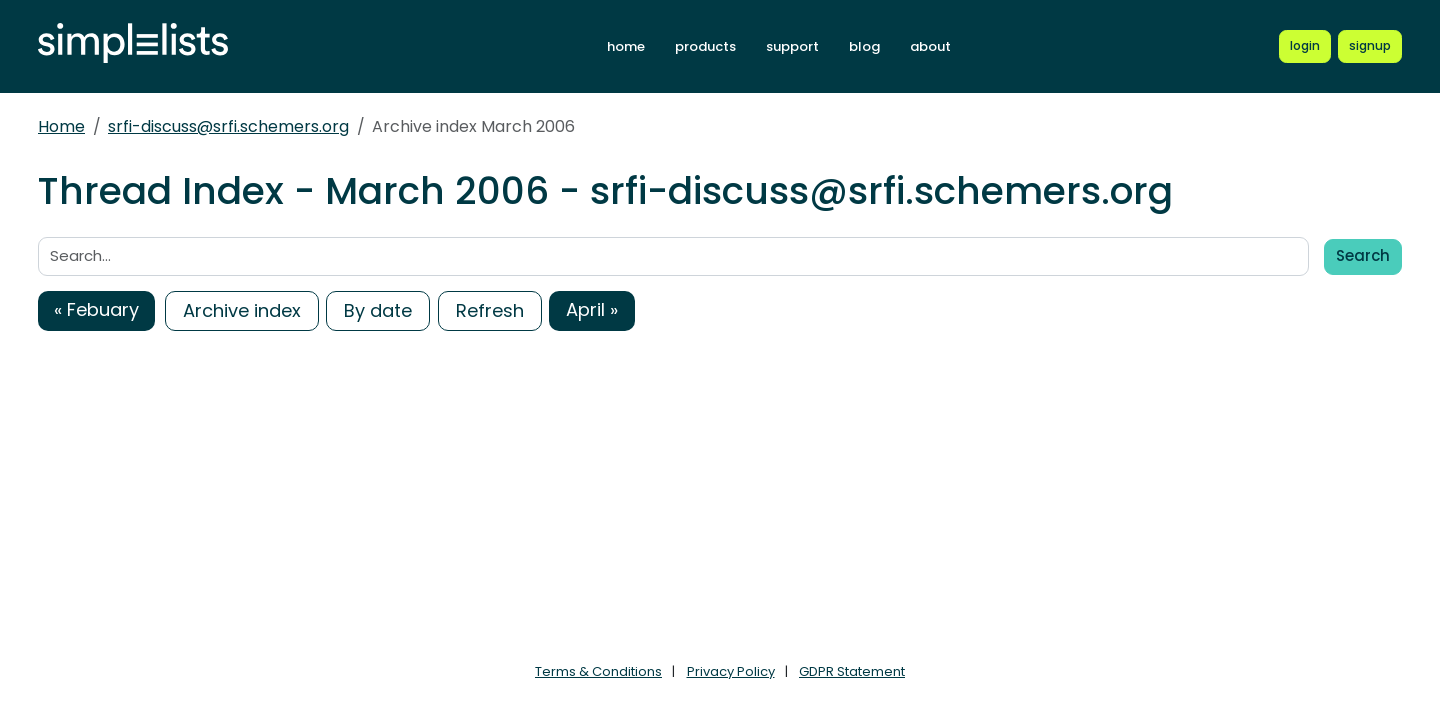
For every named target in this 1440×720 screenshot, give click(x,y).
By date (378, 310)
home (626, 46)
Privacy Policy (731, 671)
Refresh (490, 310)
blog (864, 46)
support (792, 46)
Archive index (242, 310)
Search (1363, 255)
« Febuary (96, 309)
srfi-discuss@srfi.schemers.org (228, 126)
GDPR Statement (852, 671)
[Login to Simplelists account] (1305, 46)
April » (592, 309)
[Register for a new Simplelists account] (1370, 46)
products (705, 46)
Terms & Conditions (598, 671)
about (930, 46)
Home (61, 126)
